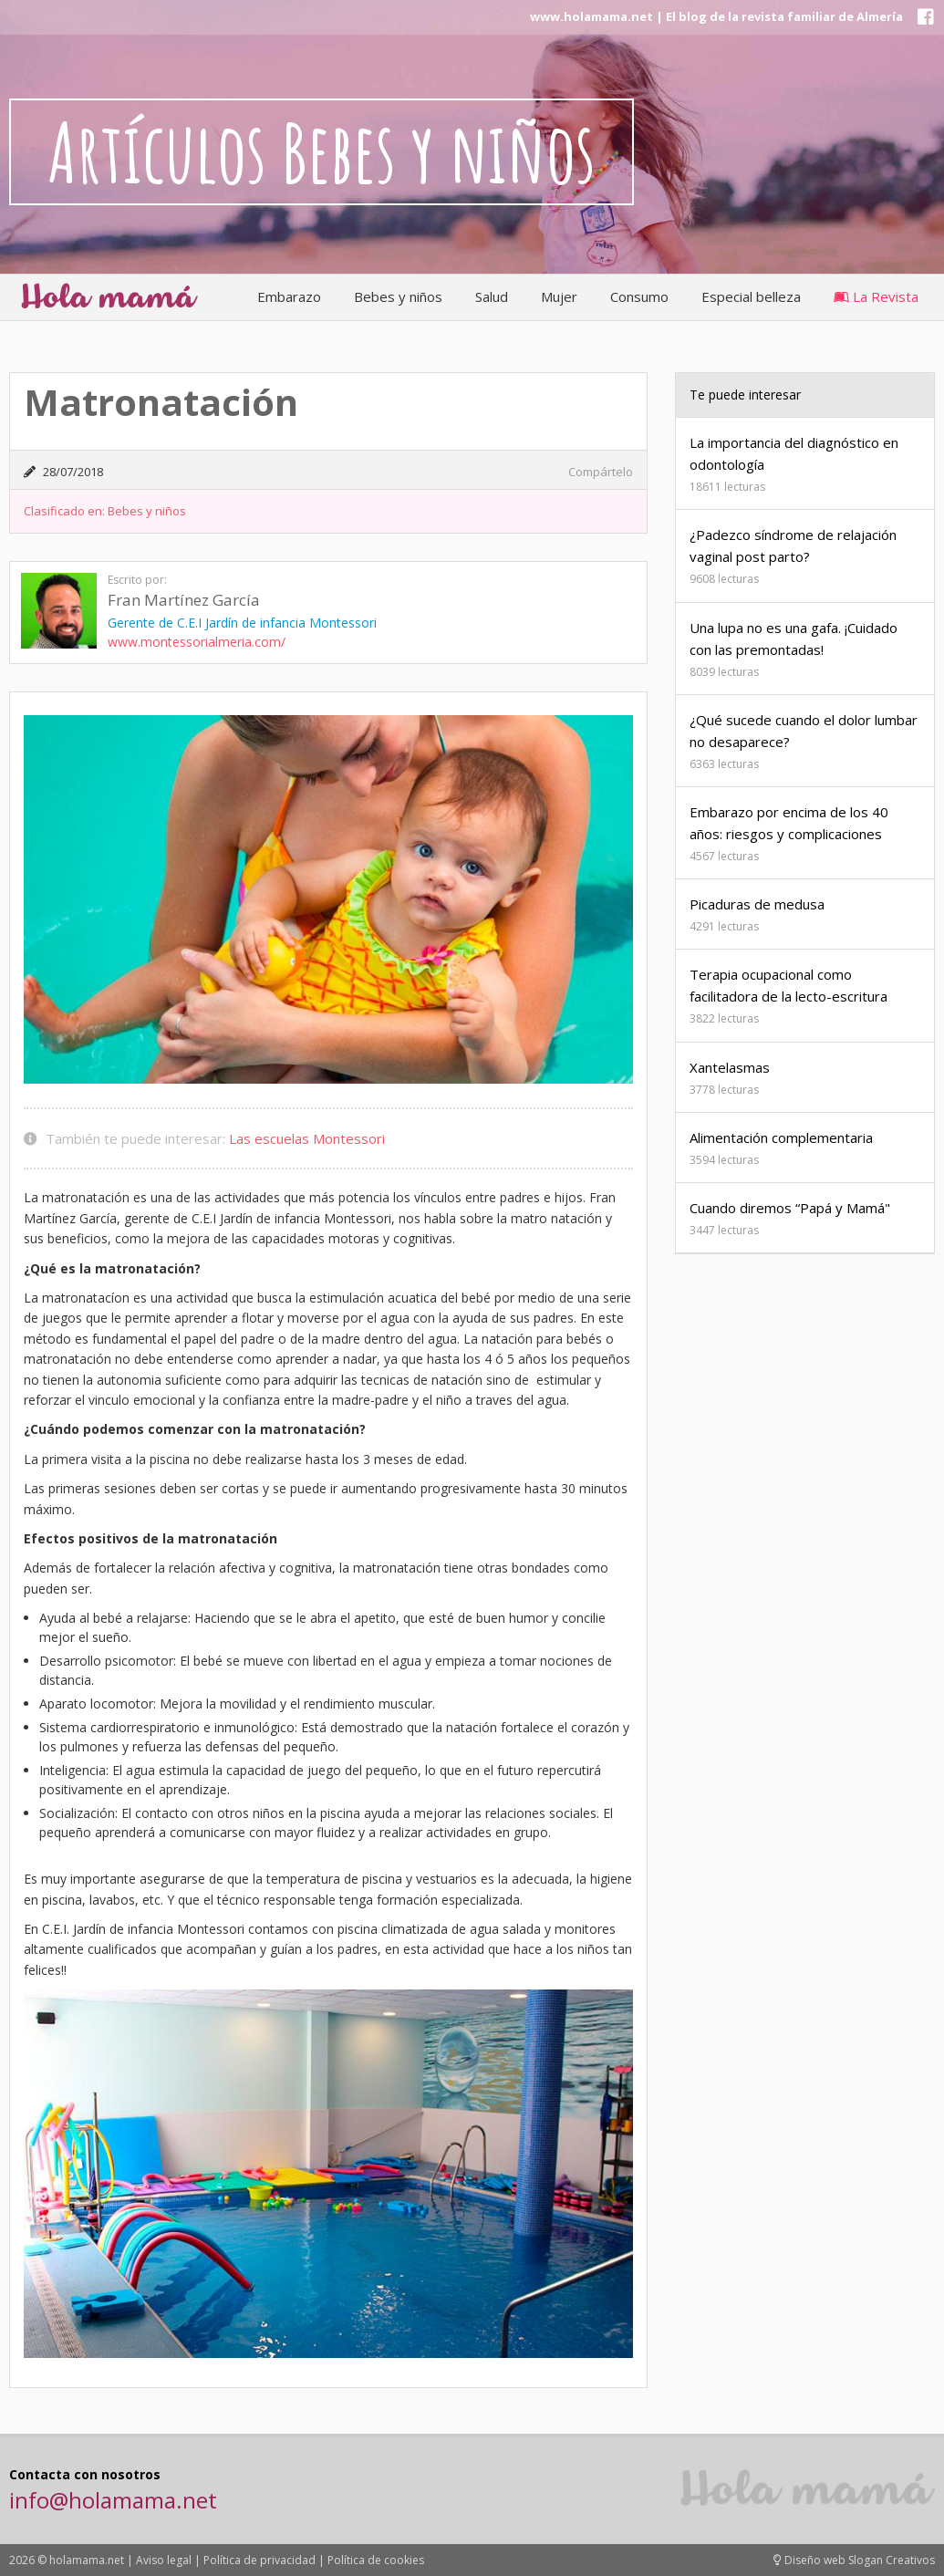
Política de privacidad (259, 2560)
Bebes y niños (398, 296)
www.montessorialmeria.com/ (196, 641)
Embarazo (289, 296)
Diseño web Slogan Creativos (854, 2560)
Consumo (639, 296)
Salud (491, 296)
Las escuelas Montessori (307, 1138)
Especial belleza (751, 296)
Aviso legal (164, 2560)
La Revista (876, 296)
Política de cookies (375, 2560)
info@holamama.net (113, 2500)
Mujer (559, 296)
